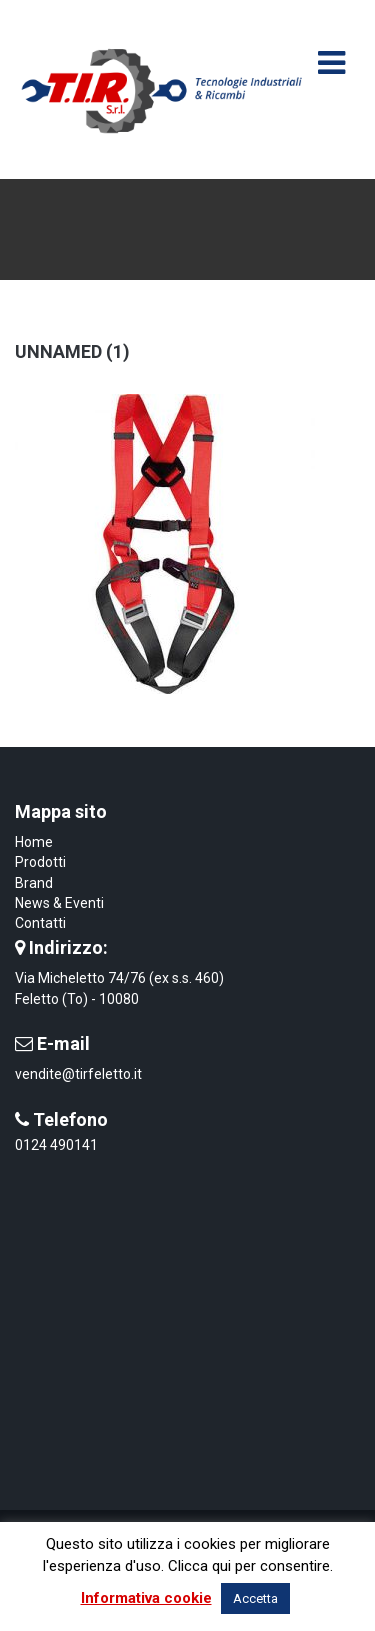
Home (34, 842)
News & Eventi (59, 903)
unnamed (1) (72, 351)
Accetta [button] (255, 1598)
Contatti (40, 923)
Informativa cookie (146, 1598)
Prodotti (40, 862)
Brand (34, 883)
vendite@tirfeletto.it (78, 1074)
